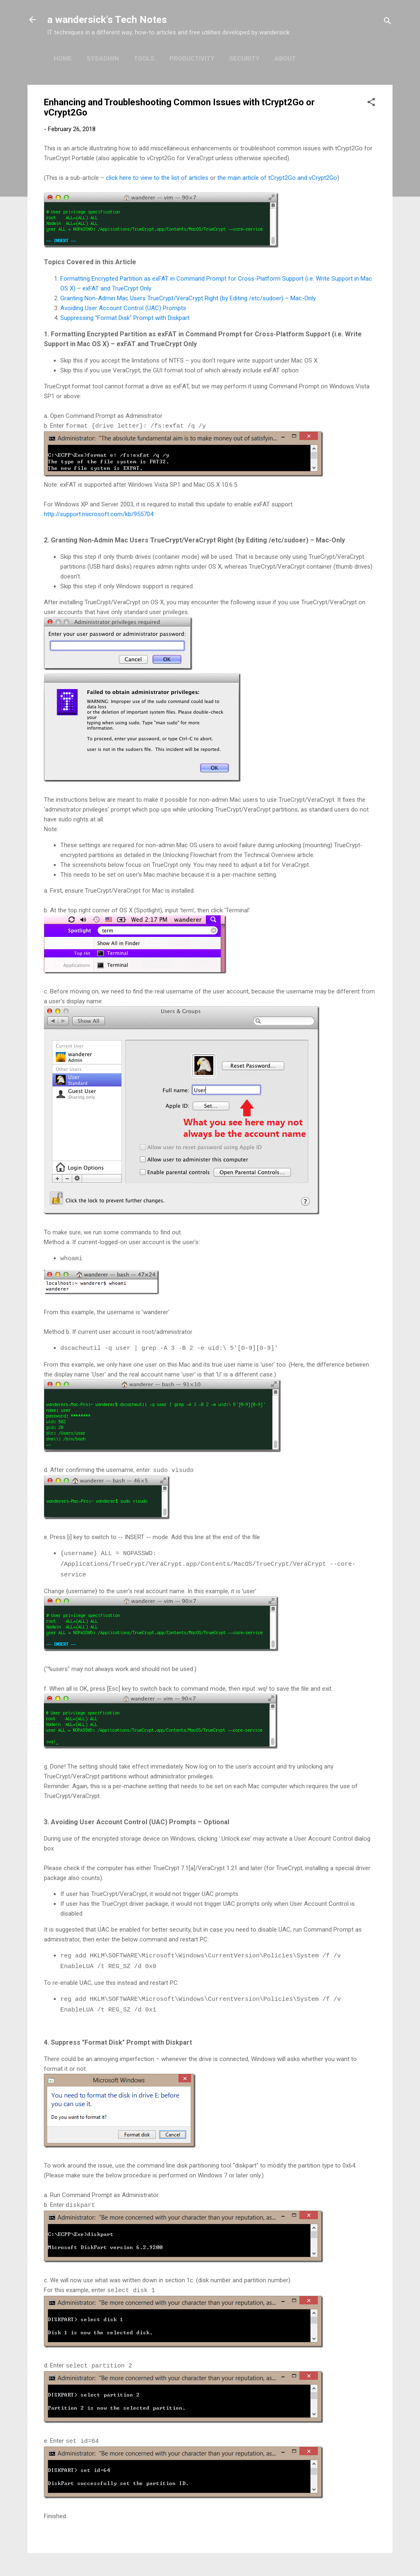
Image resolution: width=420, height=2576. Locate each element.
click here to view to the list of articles (157, 177)
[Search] (388, 22)
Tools (144, 58)
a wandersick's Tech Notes (107, 19)
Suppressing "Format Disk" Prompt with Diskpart (124, 318)
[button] (371, 103)
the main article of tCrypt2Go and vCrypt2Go (277, 177)
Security (244, 58)
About (285, 58)
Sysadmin (103, 58)
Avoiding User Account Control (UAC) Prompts (123, 308)
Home (63, 58)
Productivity (192, 58)
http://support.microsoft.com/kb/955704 (98, 514)
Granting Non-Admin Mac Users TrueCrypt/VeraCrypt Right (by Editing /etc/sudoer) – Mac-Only (188, 298)
